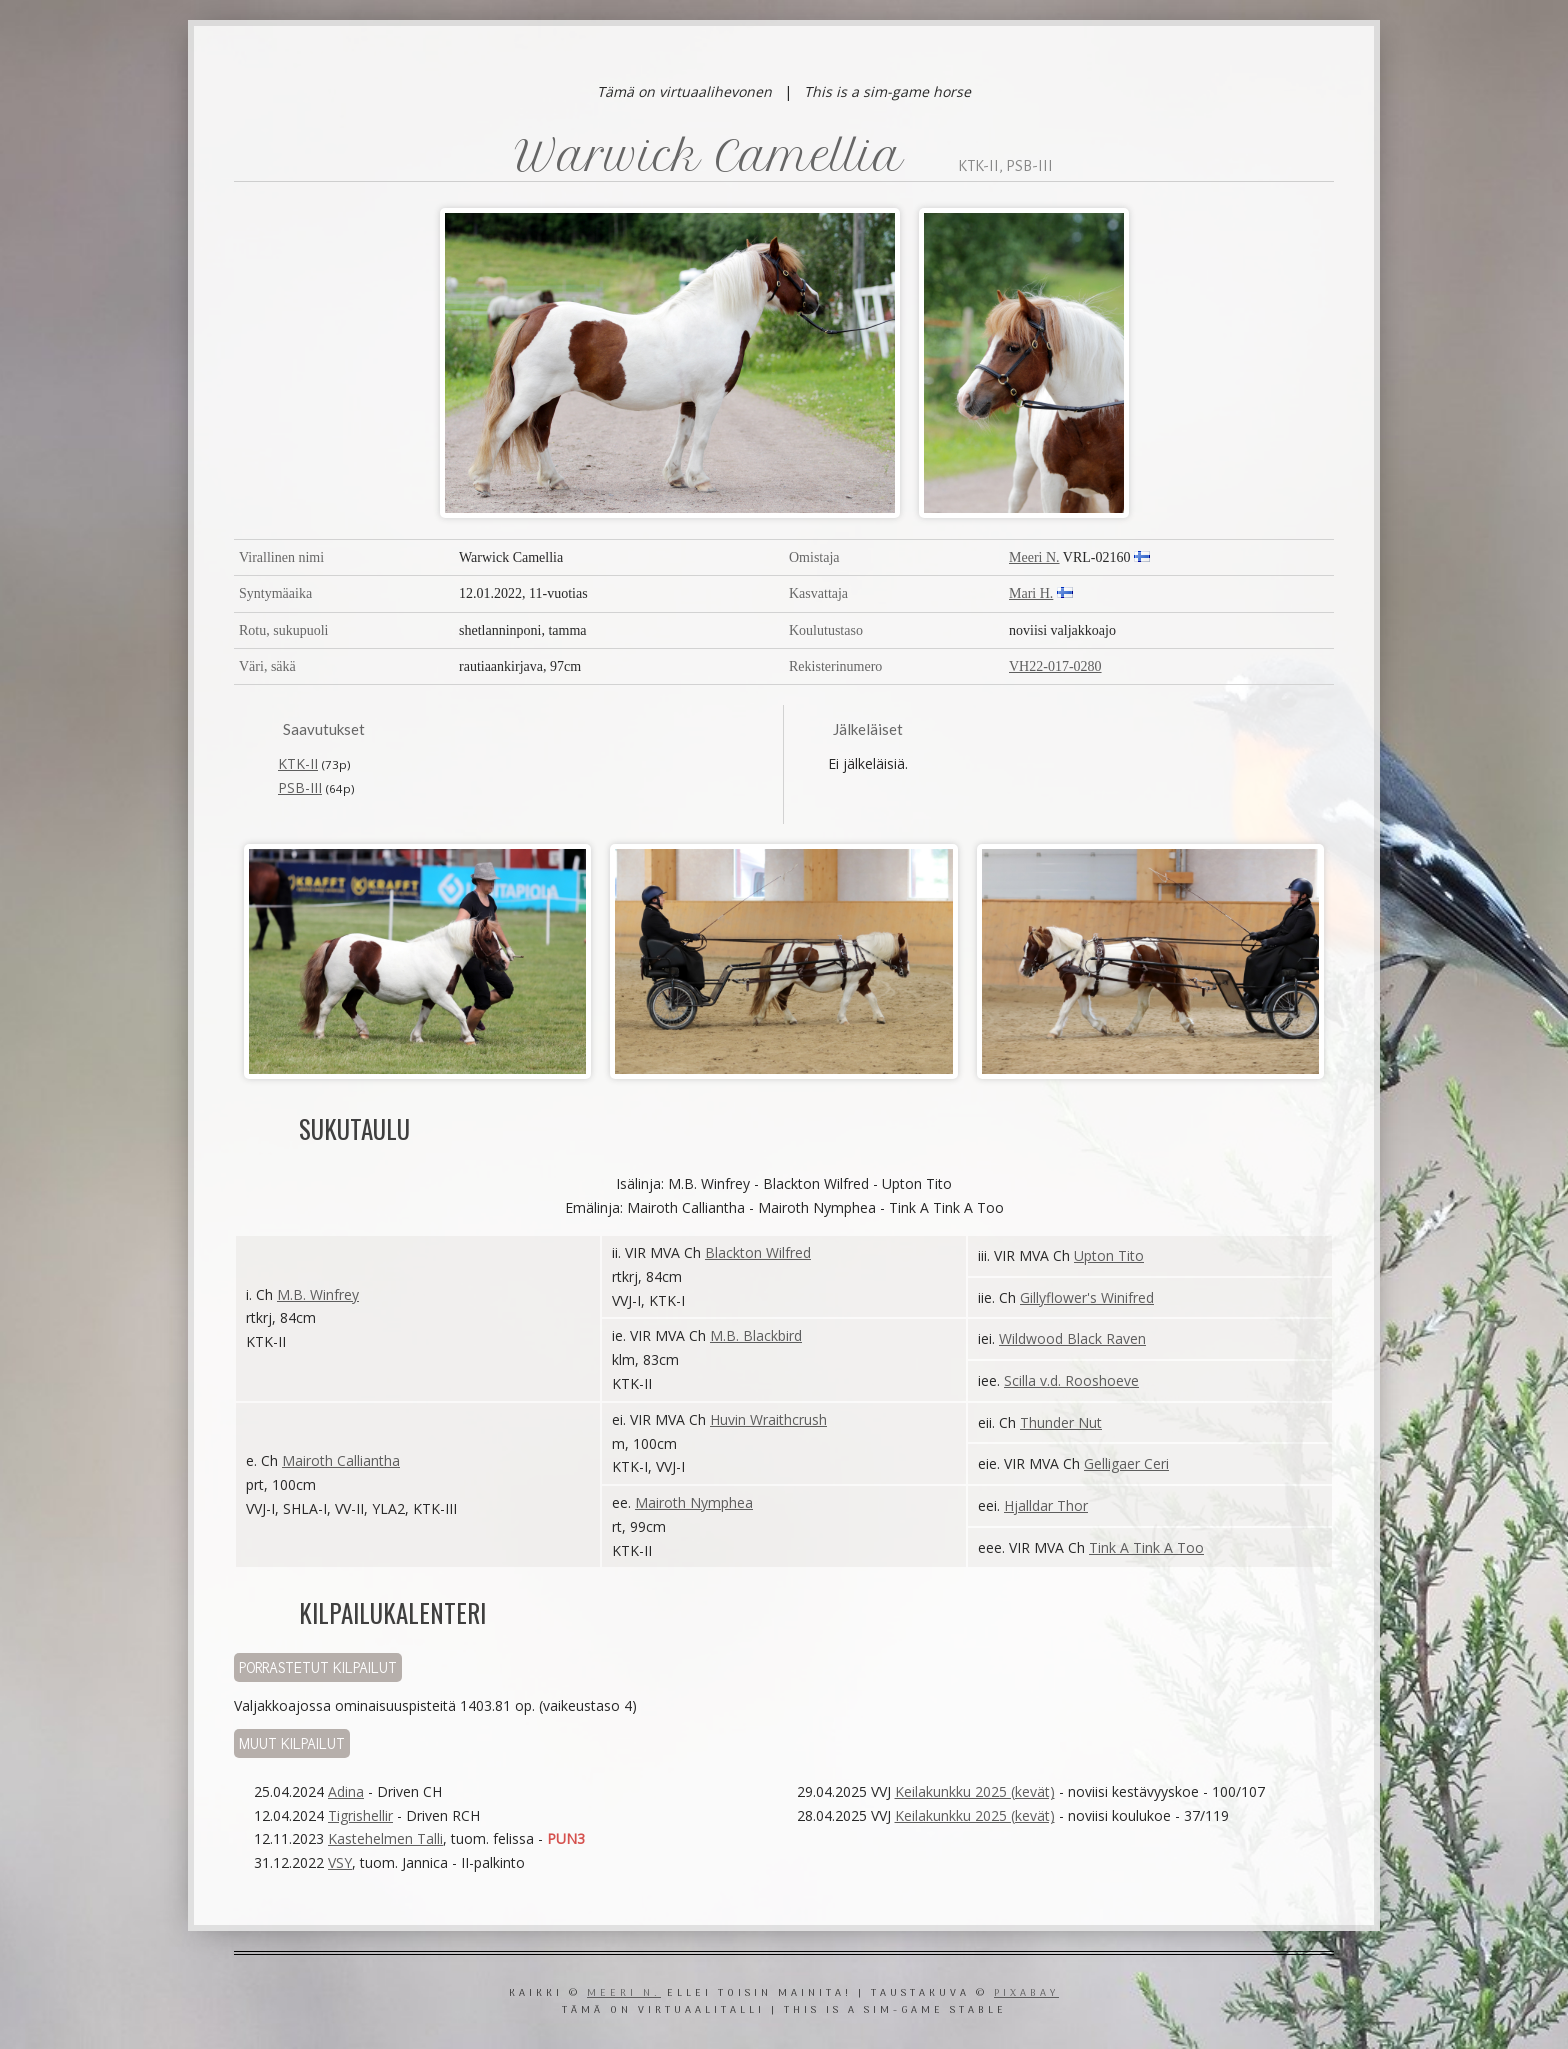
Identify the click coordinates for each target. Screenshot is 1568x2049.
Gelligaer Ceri (1126, 1463)
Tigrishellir (360, 1815)
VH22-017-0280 (1055, 666)
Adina (346, 1791)
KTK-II (298, 763)
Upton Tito (1109, 1255)
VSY (340, 1862)
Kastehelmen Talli (385, 1838)
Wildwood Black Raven (1072, 1338)
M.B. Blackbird (756, 1335)
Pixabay (1026, 1993)
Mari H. (1031, 593)
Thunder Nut (1061, 1422)
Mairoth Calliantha (341, 1460)
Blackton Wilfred (758, 1252)
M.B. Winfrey (318, 1294)
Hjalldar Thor (1046, 1505)
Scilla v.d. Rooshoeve (1071, 1380)
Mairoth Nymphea (694, 1502)
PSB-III (300, 787)
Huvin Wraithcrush (768, 1419)
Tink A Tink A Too (1146, 1547)
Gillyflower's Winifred (1087, 1297)
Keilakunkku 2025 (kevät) (975, 1791)
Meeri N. (1034, 557)
